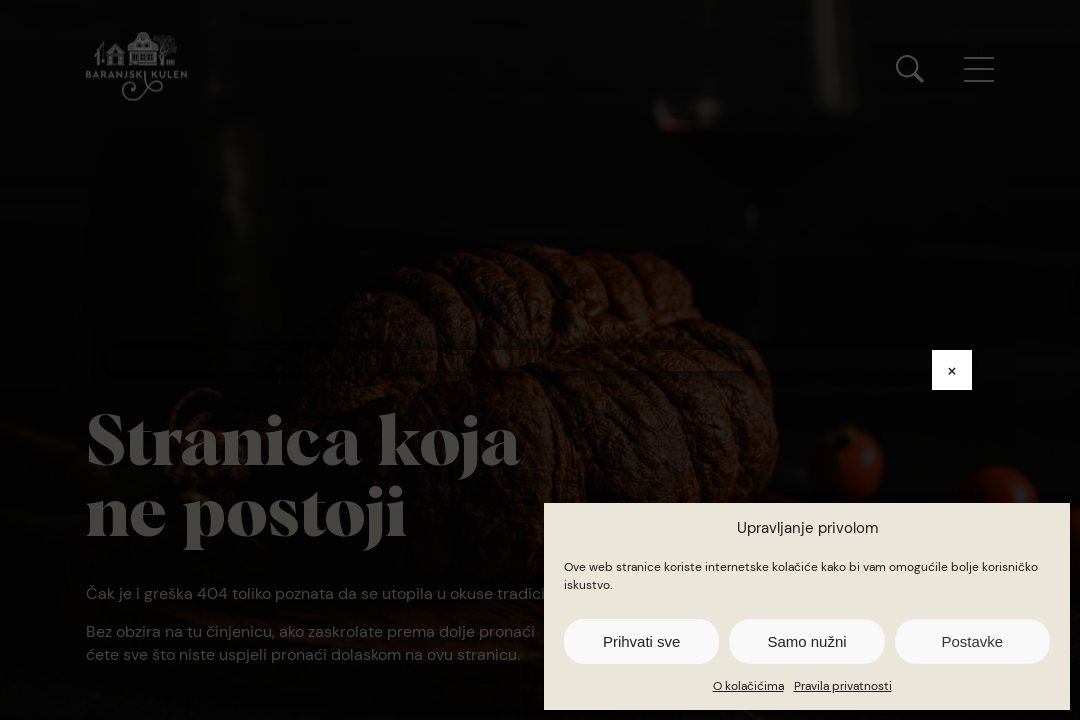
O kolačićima (748, 686)
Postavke (972, 641)
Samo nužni (806, 641)
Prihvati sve (642, 641)
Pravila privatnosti (843, 686)
